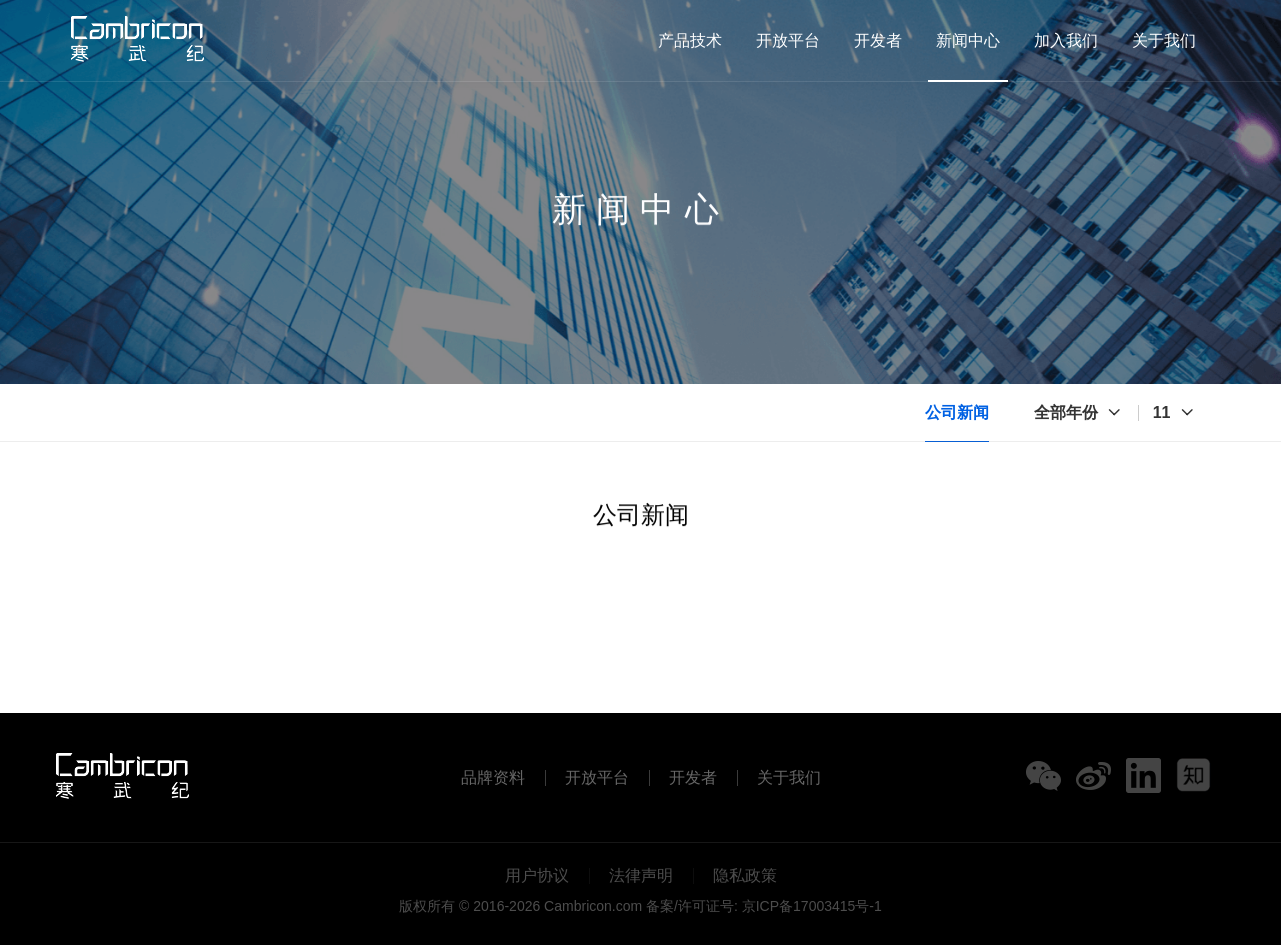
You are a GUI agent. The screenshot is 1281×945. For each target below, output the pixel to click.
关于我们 (1164, 40)
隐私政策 (745, 876)
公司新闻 (957, 412)
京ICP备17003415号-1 (812, 906)
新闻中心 (968, 40)
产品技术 (690, 40)
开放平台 (788, 40)
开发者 (878, 40)
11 (1162, 412)
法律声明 (641, 876)
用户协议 (537, 876)
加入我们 (1066, 40)
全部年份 (1066, 412)
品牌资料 (493, 778)
